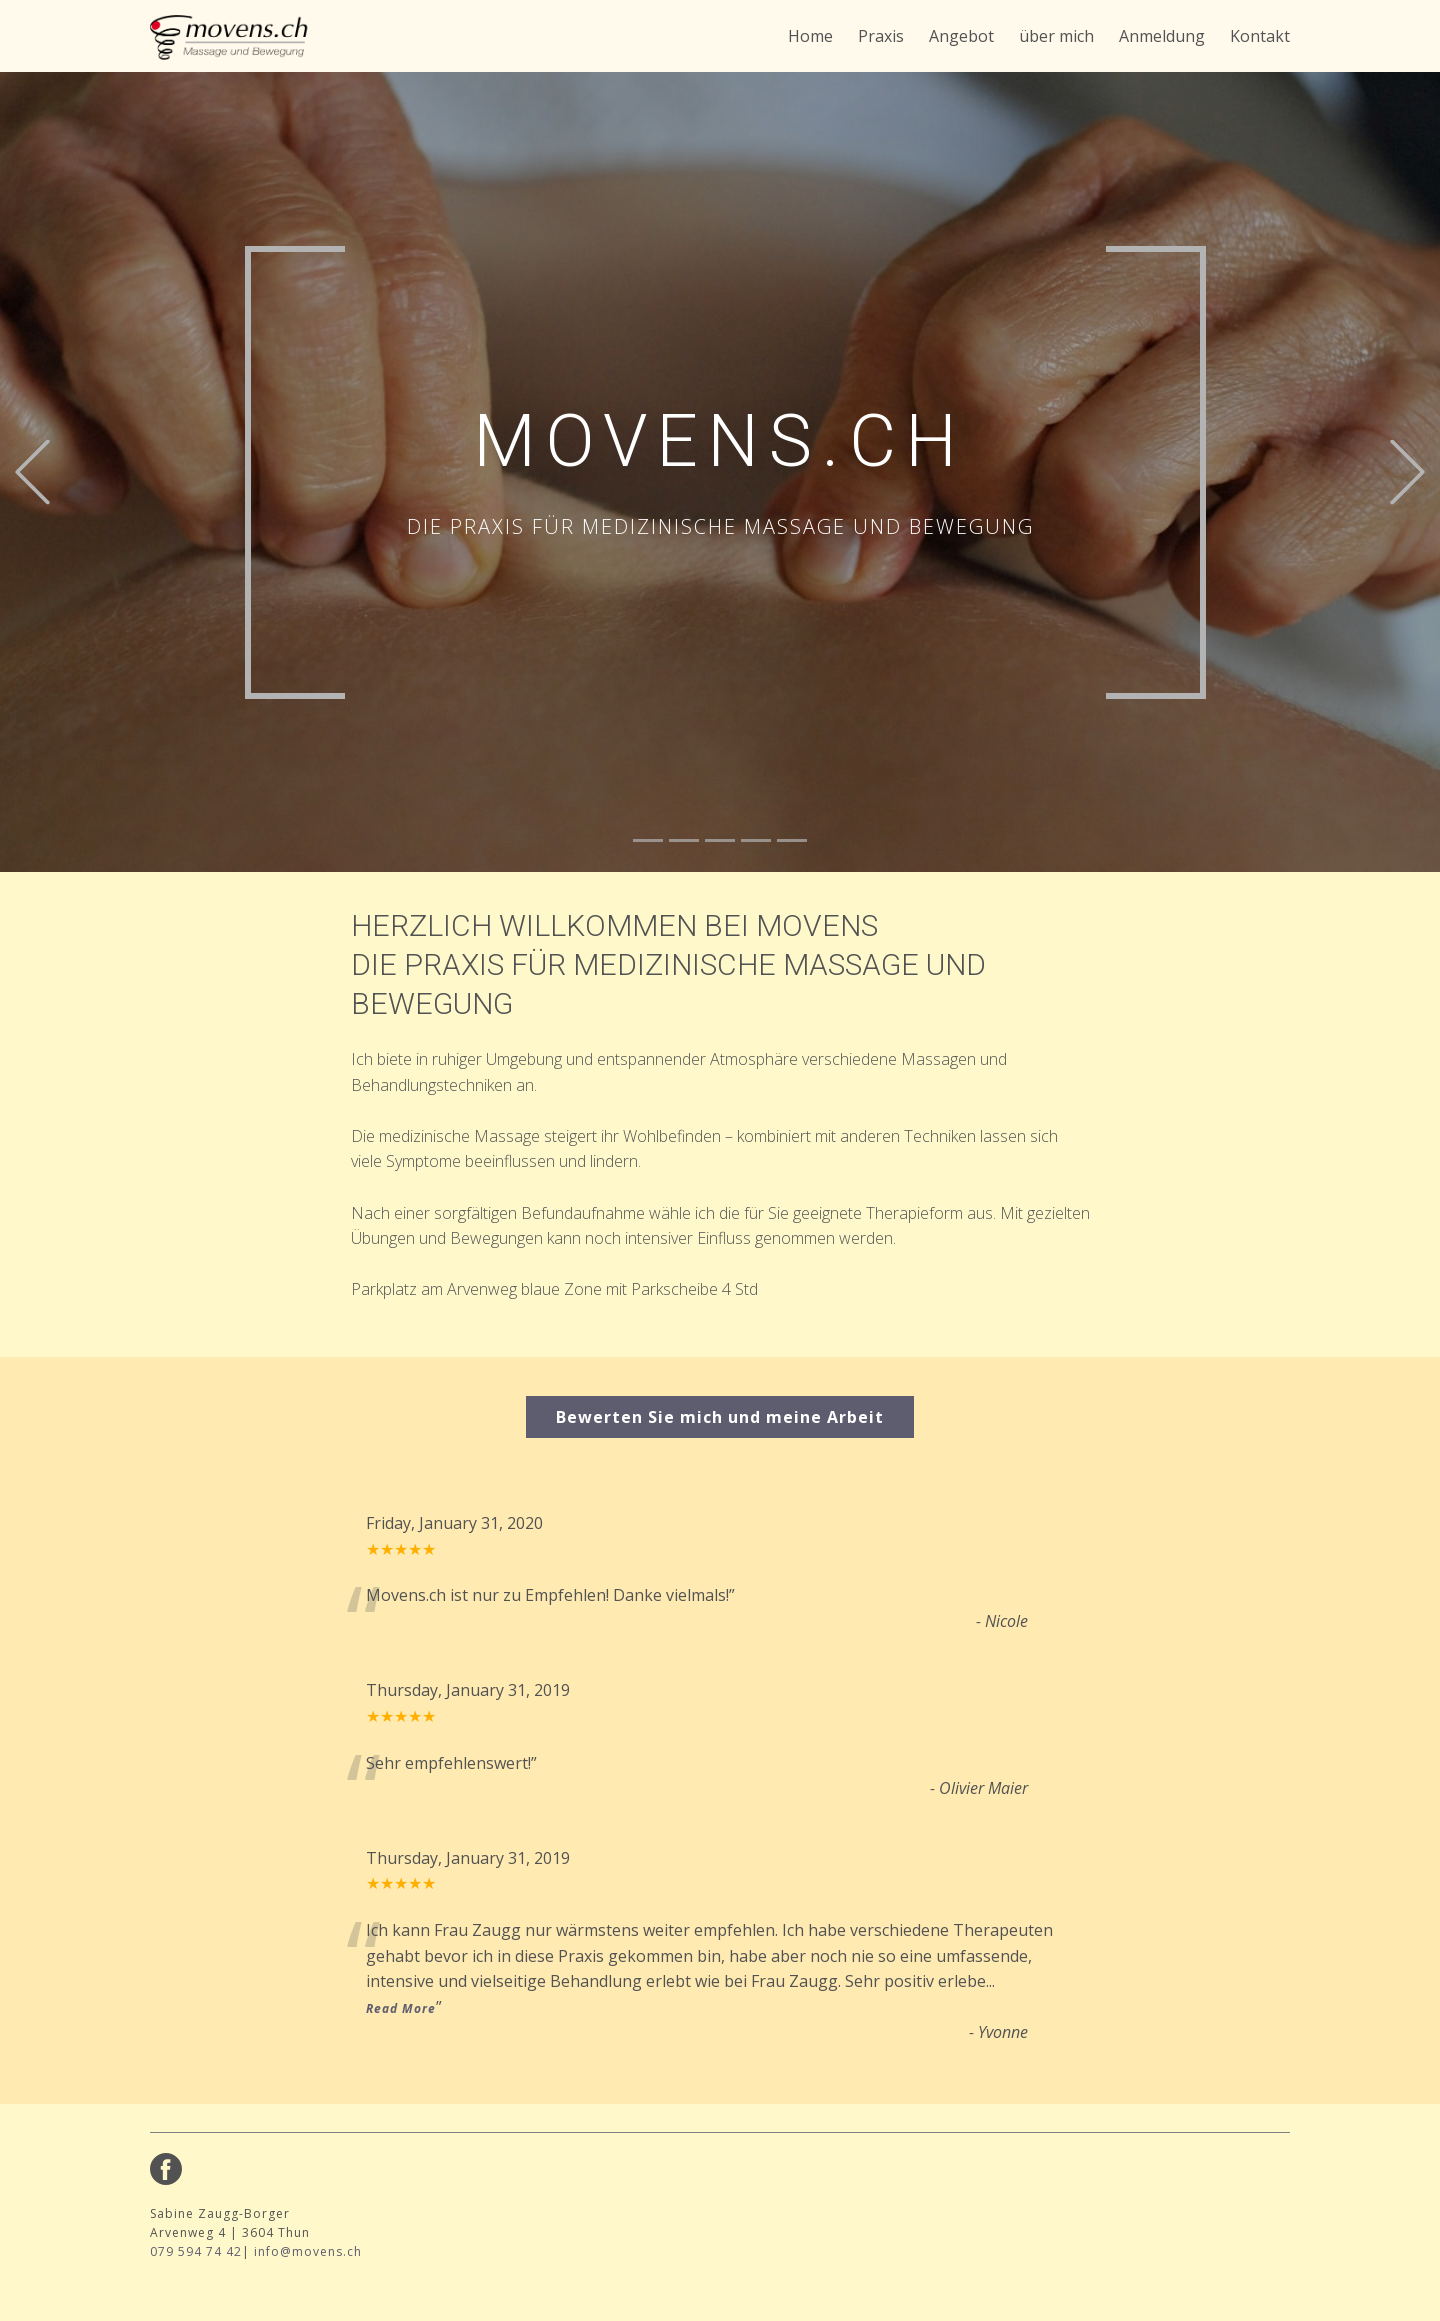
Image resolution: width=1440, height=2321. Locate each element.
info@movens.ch (308, 2251)
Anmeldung (1162, 36)
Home (810, 36)
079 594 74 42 (196, 2251)
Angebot (961, 36)
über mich (1056, 36)
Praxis (881, 36)
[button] (32, 472)
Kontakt (1260, 36)
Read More (401, 2008)
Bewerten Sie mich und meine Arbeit (720, 1417)
